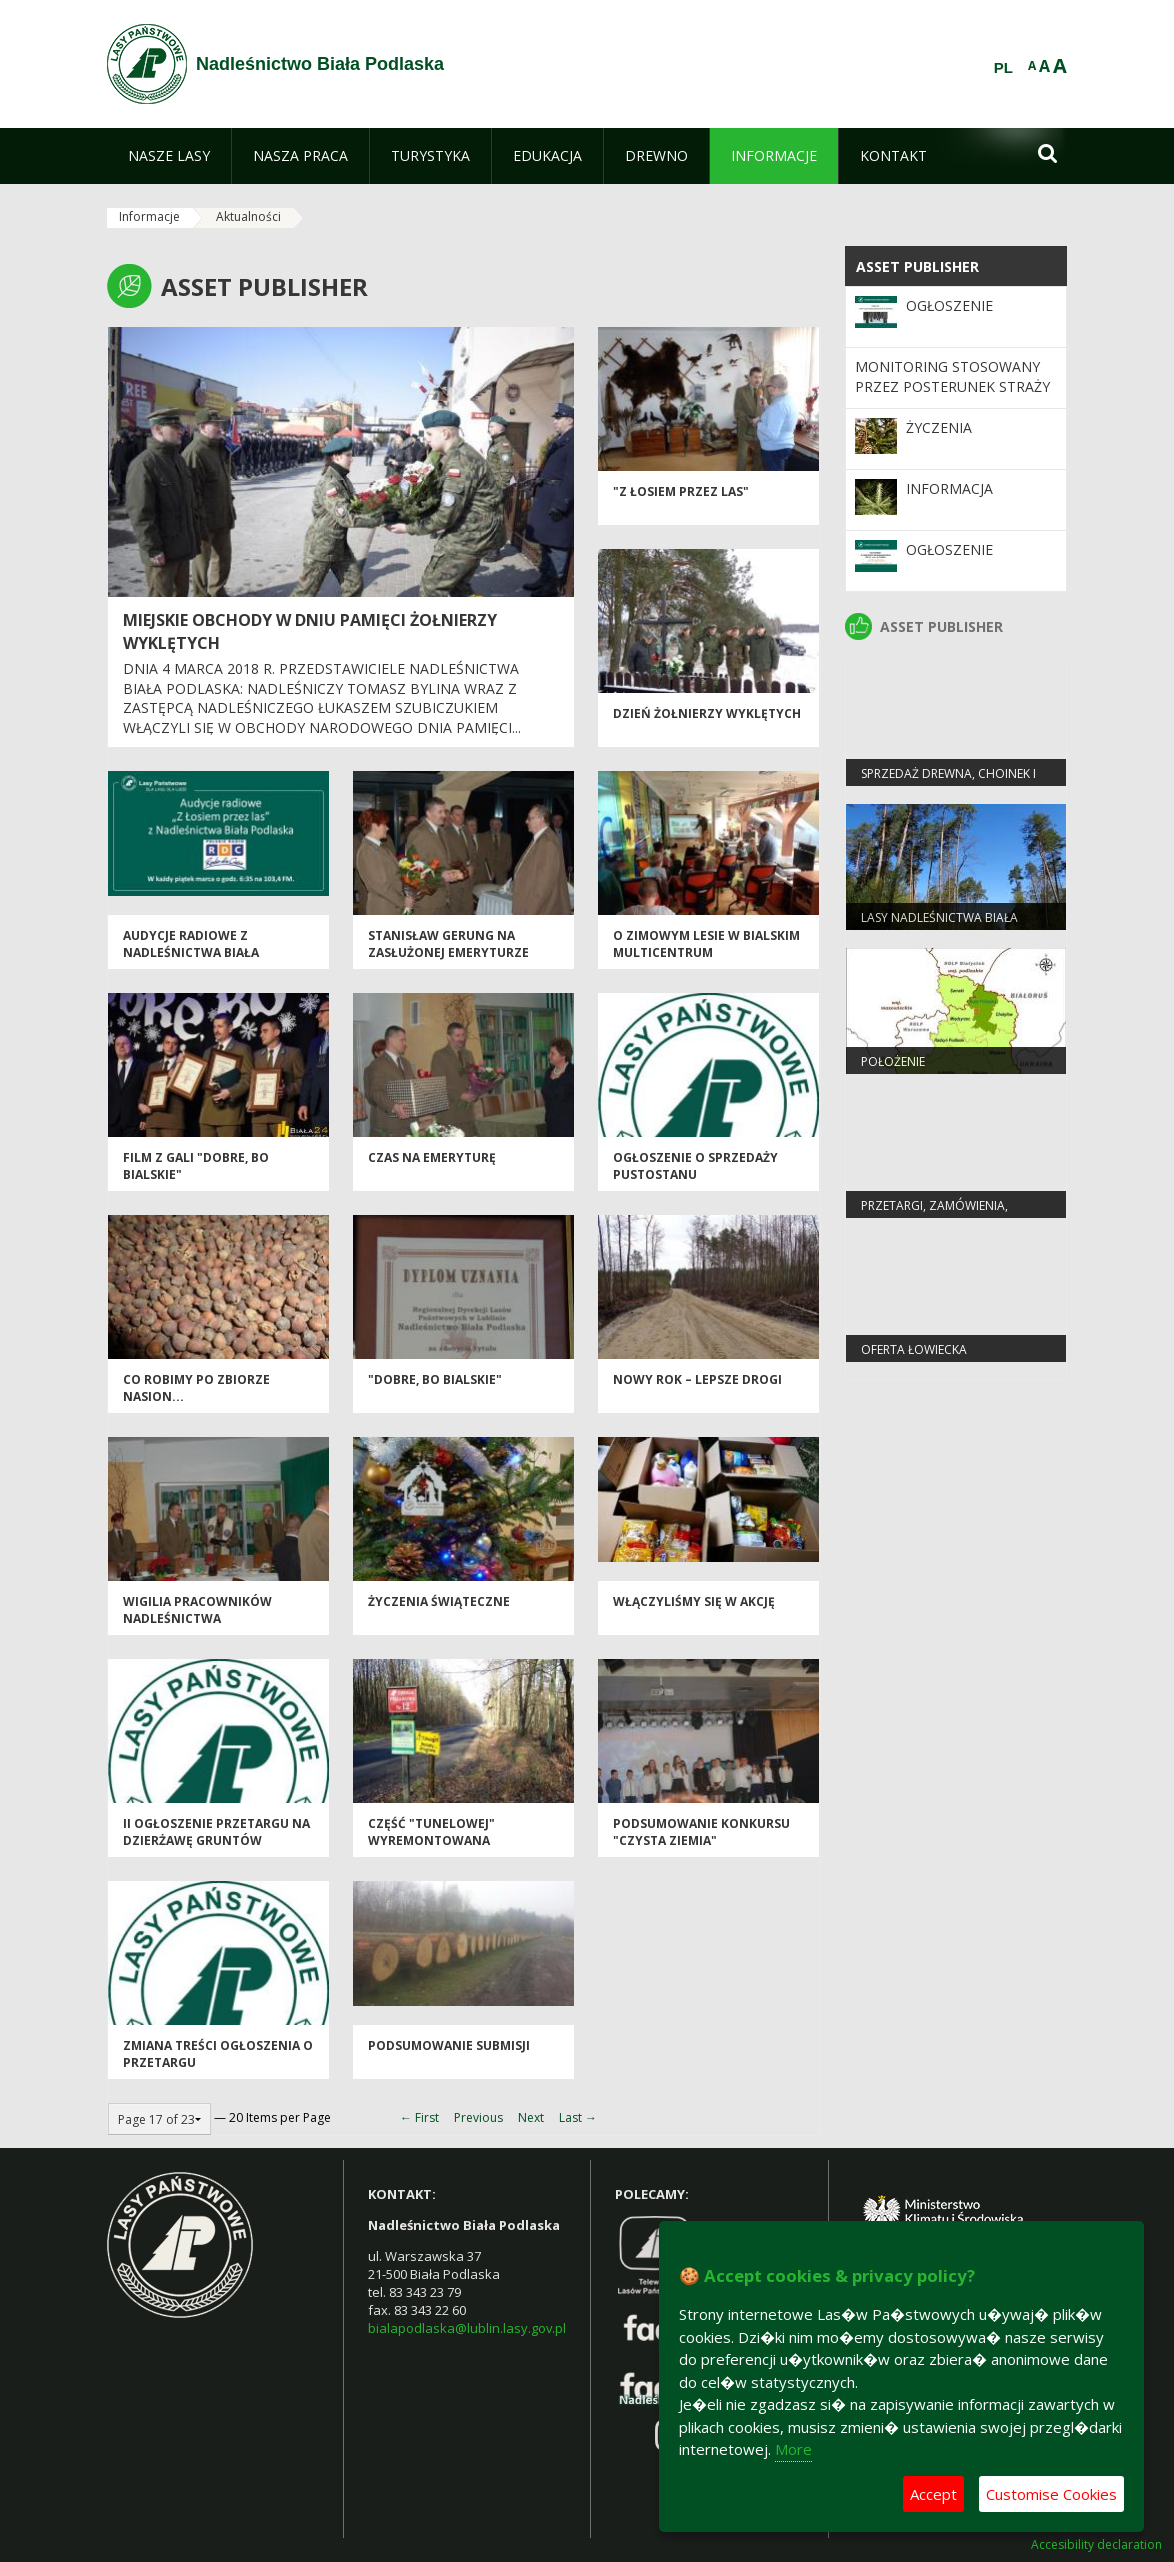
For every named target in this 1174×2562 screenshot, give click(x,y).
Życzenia (939, 427)
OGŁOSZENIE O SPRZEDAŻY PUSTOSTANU (695, 1166)
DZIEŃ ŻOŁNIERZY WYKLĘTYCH (707, 713)
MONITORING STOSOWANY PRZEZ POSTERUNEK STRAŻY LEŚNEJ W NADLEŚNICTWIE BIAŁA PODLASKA (952, 397)
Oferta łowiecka (914, 1349)
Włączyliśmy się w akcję (694, 1601)
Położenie (893, 1061)
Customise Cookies (1051, 2494)
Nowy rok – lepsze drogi (697, 1379)
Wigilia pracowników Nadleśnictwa (197, 1610)
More (793, 2449)
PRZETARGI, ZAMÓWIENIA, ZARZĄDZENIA (934, 1214)
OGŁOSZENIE (949, 305)
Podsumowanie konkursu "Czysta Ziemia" (701, 1832)
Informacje (149, 216)
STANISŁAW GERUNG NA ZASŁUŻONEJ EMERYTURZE (448, 944)
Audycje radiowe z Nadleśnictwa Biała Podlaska (191, 953)
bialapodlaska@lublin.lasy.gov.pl (467, 2328)
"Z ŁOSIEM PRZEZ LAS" (681, 491)
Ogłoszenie (949, 549)
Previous (478, 2117)
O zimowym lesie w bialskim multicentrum (706, 944)
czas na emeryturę (432, 1157)
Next (531, 2117)
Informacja (949, 488)
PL (1003, 68)
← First (419, 2117)
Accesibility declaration (1096, 2545)
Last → (578, 2117)
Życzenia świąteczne (439, 1601)
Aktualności (248, 216)
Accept (933, 2494)
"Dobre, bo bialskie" (435, 1379)
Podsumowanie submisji (449, 2045)
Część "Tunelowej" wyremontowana (431, 1832)
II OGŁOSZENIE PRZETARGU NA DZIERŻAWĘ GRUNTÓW (216, 1832)
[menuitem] (169, 156)
